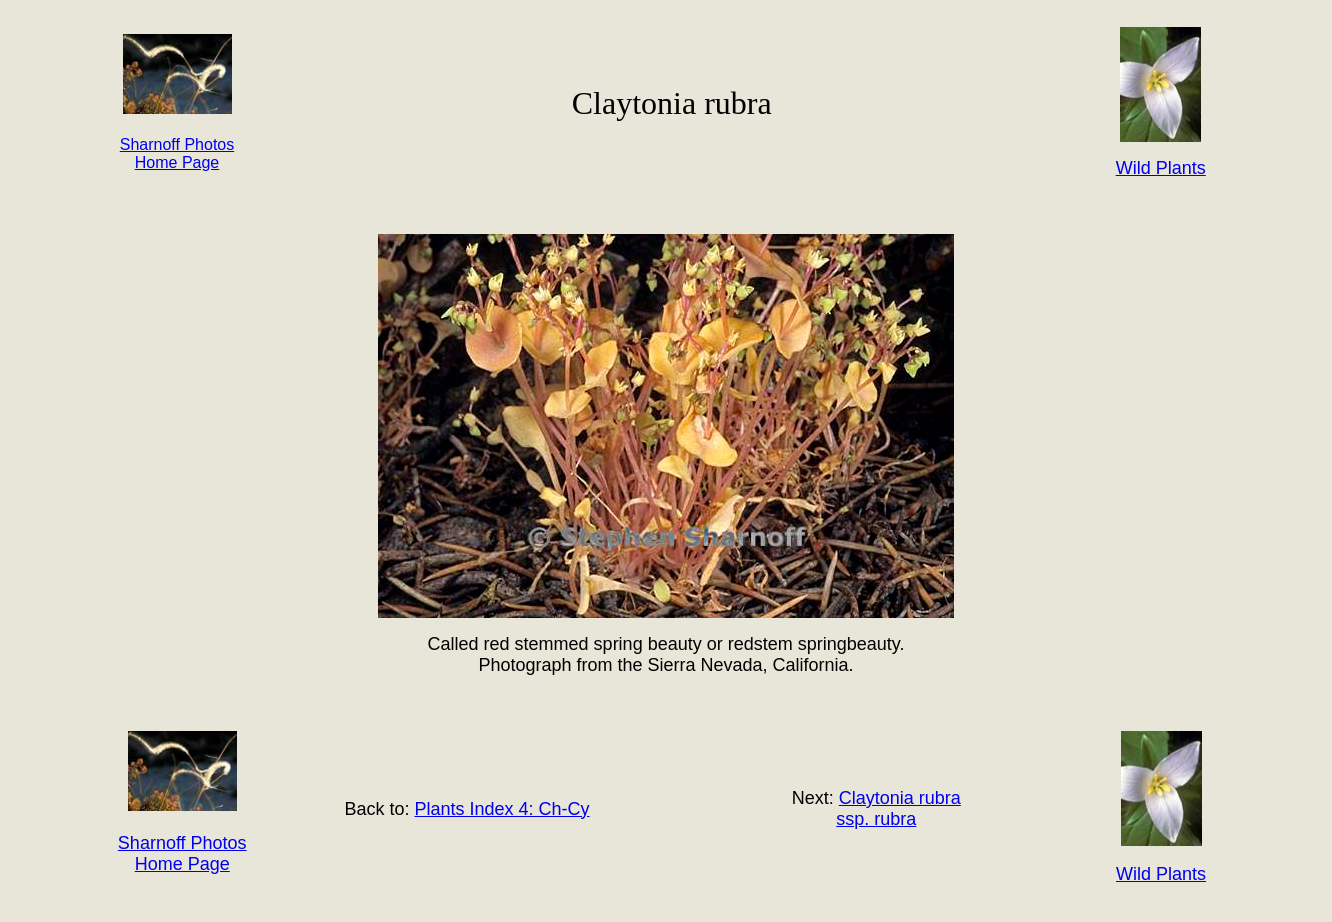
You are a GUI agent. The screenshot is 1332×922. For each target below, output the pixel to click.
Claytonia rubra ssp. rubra (898, 808)
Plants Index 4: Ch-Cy (502, 809)
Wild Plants (1161, 874)
